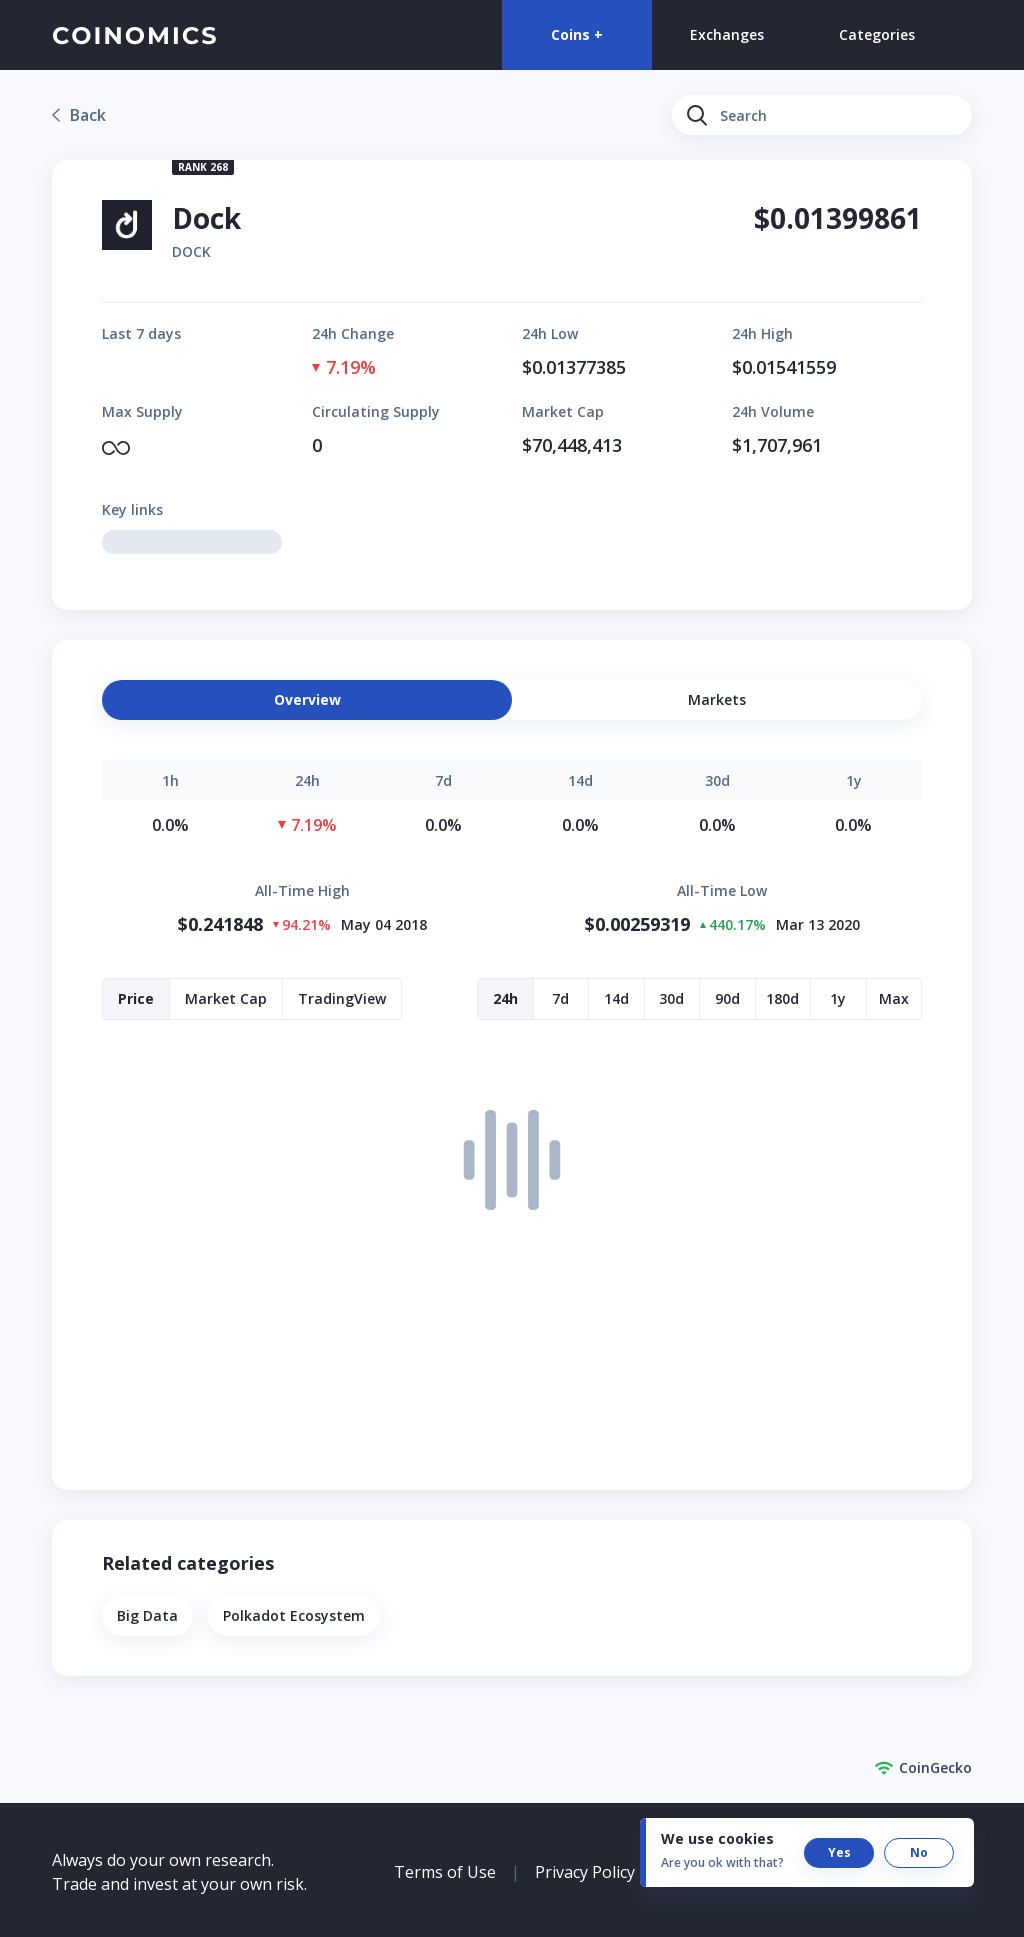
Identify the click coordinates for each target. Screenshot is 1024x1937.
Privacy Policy (585, 1872)
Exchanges (727, 34)
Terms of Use (445, 1872)
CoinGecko (923, 1768)
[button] (717, 700)
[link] (79, 115)
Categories (877, 34)
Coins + (577, 34)
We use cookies (717, 1838)
